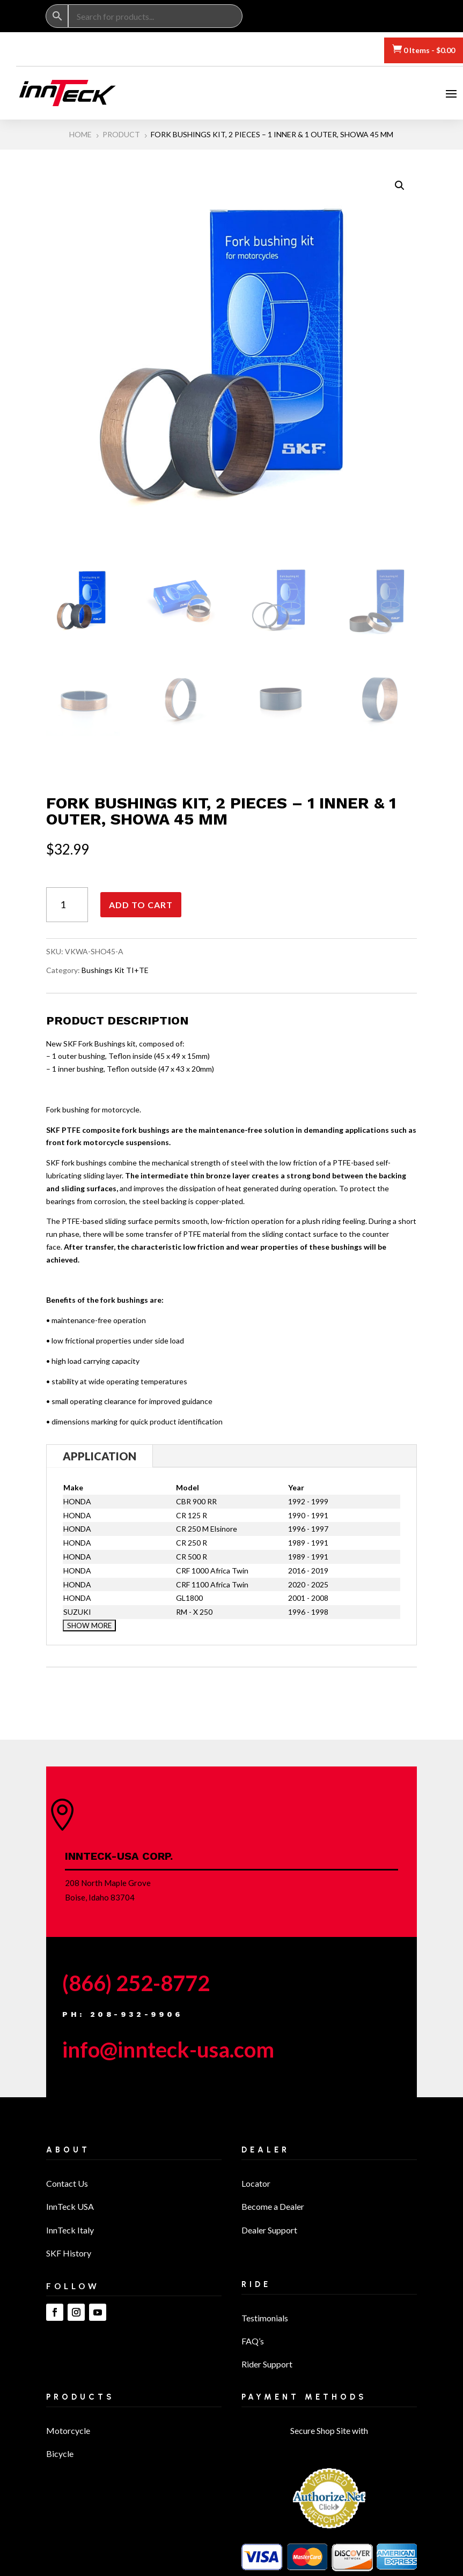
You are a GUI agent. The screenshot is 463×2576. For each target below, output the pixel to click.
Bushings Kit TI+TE (115, 973)
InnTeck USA (70, 2210)
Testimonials (264, 2322)
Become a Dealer (272, 2210)
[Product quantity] (66, 908)
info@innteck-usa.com (168, 2053)
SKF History (68, 2257)
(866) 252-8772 (136, 1987)
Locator (255, 2187)
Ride (256, 2288)
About (68, 2153)
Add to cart (141, 908)
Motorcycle (68, 2434)
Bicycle (60, 2457)
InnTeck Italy (70, 2234)
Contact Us (67, 2187)
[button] (399, 189)
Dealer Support (269, 2234)
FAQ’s (252, 2345)
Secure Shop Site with (329, 2434)
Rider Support (266, 2368)
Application (99, 1459)
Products (80, 2401)
